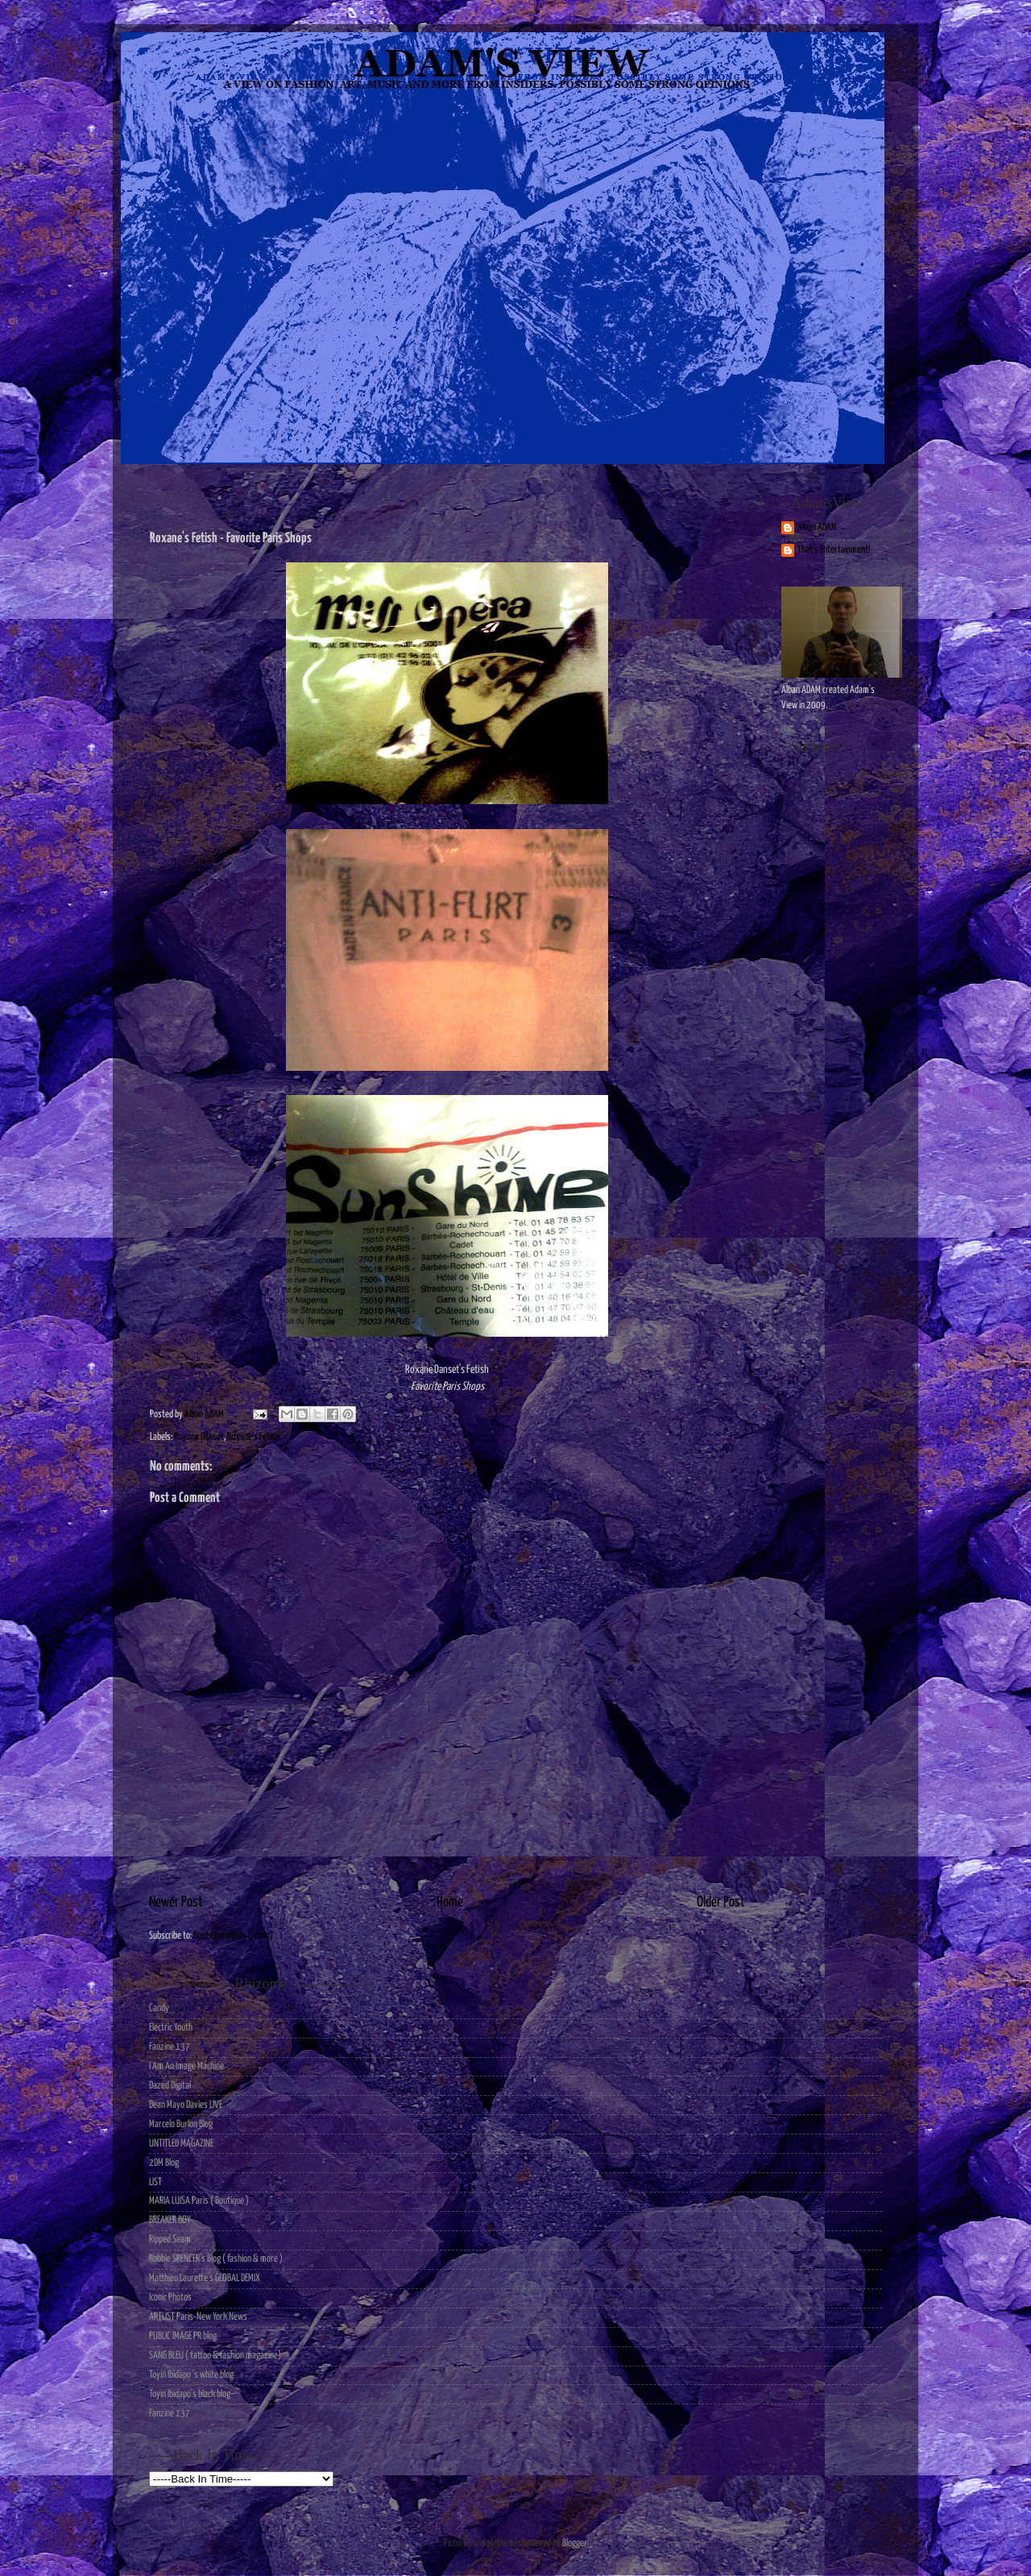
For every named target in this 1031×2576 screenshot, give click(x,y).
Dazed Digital (170, 2085)
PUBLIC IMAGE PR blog (183, 2336)
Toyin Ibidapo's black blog (189, 2394)
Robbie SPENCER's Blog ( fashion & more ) (216, 2259)
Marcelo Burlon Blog (181, 2124)
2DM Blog (164, 2163)
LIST (155, 2182)
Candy (159, 2008)
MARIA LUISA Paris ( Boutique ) (199, 2201)
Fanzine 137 (169, 2047)
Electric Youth (171, 2027)
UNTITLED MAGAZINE (181, 2143)
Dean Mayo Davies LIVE (185, 2105)
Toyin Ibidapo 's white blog (191, 2375)
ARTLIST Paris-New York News (198, 2317)
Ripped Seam (170, 2239)
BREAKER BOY (170, 2220)
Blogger (574, 2543)
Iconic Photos (170, 2297)
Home (450, 1902)
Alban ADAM (817, 527)
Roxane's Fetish (253, 1437)
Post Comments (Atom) (233, 1936)
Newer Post (176, 1902)
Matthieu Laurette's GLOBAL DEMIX (204, 2278)
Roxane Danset (199, 1437)
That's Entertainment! (834, 550)
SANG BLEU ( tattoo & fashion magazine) (215, 2355)
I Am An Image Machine (186, 2066)
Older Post (721, 1902)
